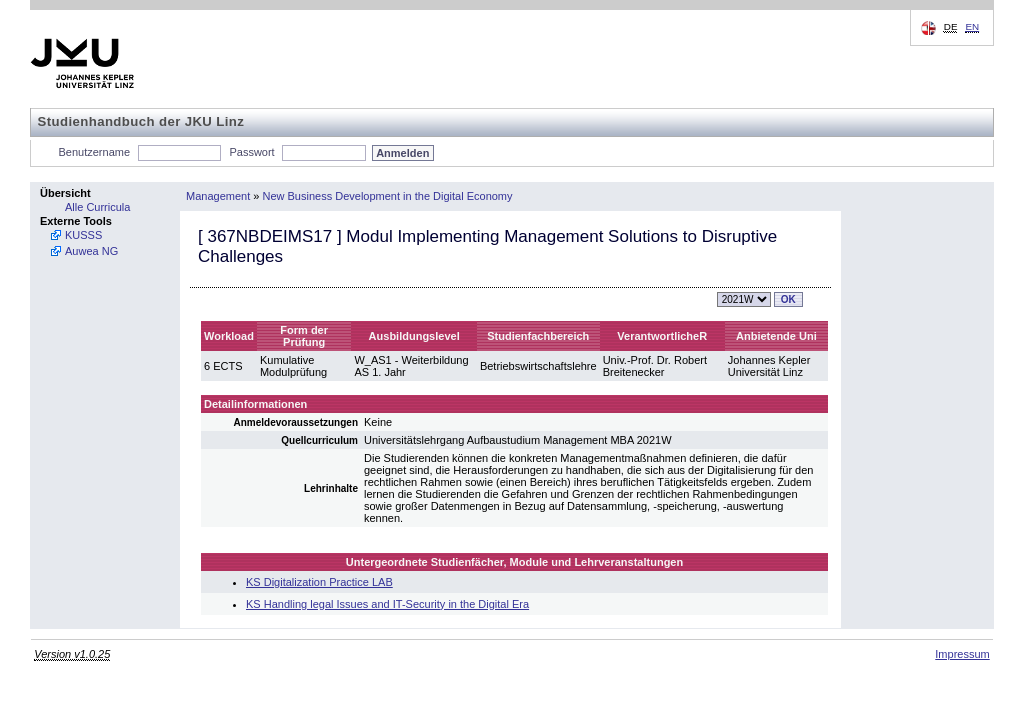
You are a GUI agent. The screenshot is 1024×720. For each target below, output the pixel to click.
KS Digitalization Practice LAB (319, 582)
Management (218, 196)
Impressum (962, 654)
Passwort (251, 152)
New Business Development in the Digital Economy (387, 196)
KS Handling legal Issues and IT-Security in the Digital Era (387, 604)
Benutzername (95, 152)
